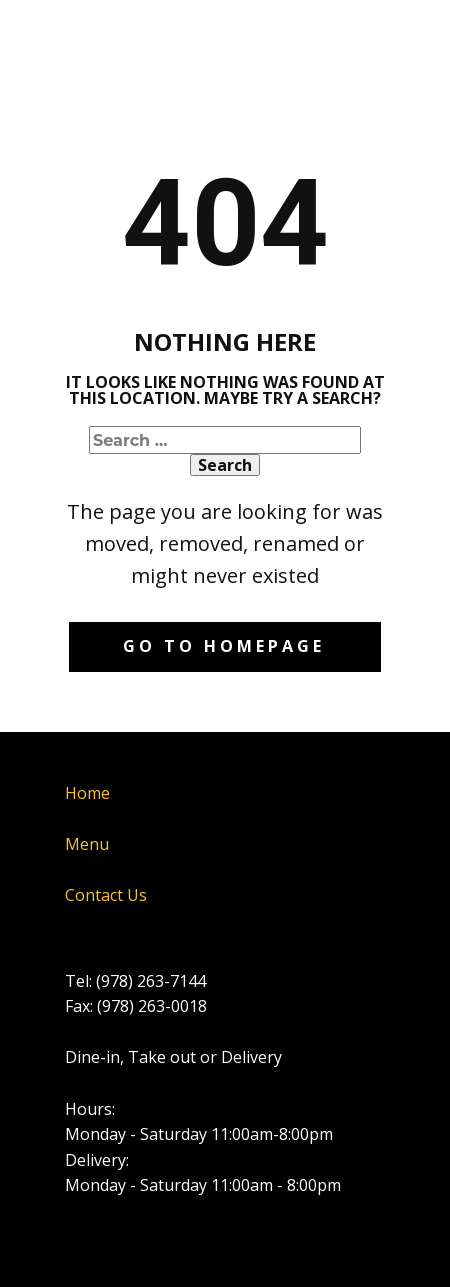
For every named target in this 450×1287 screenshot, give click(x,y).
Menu (87, 844)
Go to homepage (224, 646)
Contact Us (106, 895)
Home (87, 793)
